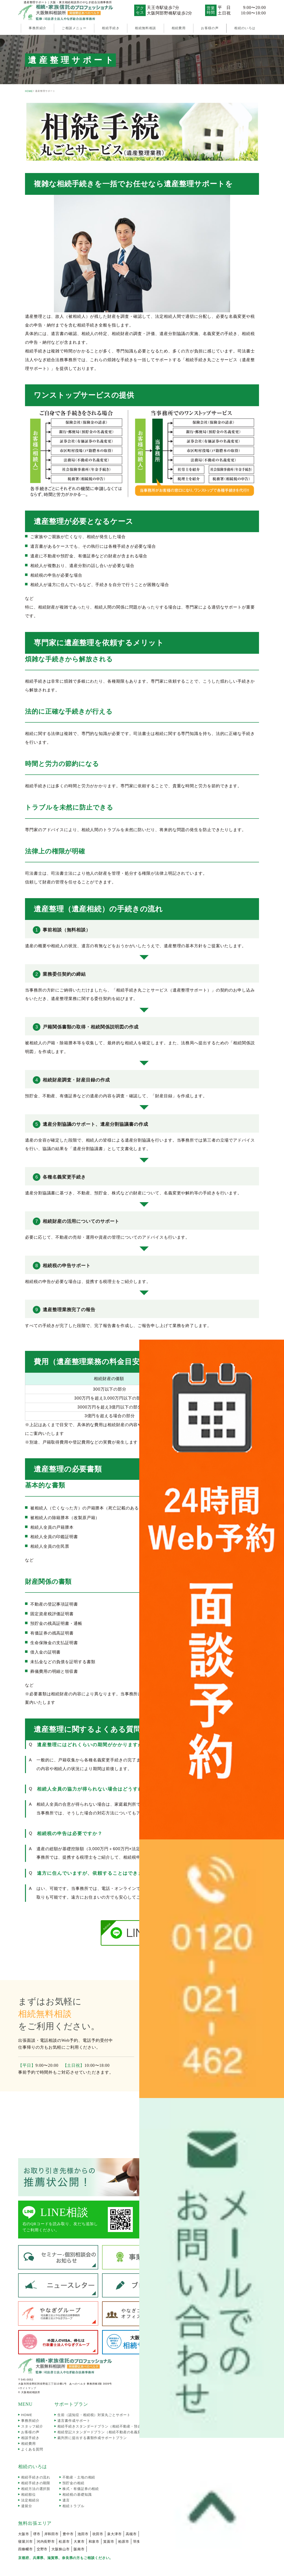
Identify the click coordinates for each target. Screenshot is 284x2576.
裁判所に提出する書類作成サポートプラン (92, 2438)
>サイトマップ (27, 2388)
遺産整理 (192, 2426)
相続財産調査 (226, 2420)
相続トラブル (73, 2506)
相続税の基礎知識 (77, 2494)
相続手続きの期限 (35, 2483)
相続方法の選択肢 (35, 2489)
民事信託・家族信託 (231, 2438)
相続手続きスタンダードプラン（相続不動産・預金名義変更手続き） (113, 2426)
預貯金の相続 (73, 2483)
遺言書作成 (194, 2420)
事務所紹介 (30, 2420)
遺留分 (26, 2506)
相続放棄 (192, 2438)
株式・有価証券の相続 (80, 2489)
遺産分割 (222, 2432)
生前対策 (222, 2415)
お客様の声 (30, 2432)
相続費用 (28, 2443)
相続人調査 (194, 2432)
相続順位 (28, 2494)
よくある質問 (32, 2449)
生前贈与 (192, 2415)
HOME (29, 91)
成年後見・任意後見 (231, 2443)
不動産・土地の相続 (78, 2477)
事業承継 (192, 2443)
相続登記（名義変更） (233, 2426)
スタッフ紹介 (32, 2426)
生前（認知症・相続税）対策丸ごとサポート (93, 2415)
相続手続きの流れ (35, 2477)
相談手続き (30, 2438)
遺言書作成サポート (73, 2420)
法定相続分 (30, 2500)
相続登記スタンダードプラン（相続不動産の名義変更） (103, 2432)
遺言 (66, 2500)
